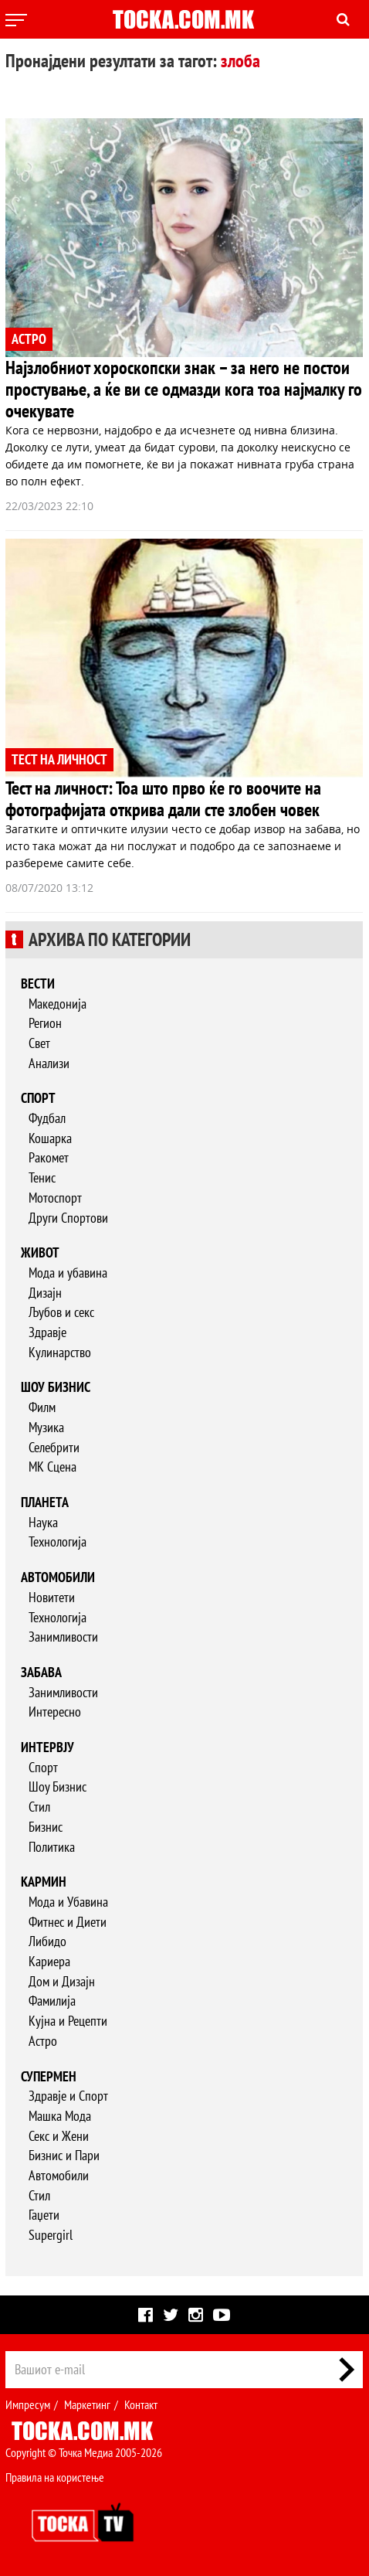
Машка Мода (60, 2116)
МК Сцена (52, 1466)
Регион (45, 1023)
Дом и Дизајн (62, 1981)
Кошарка (50, 1138)
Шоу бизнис (55, 1387)
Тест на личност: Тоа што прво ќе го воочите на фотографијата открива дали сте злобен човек (163, 799)
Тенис (42, 1177)
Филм (42, 1407)
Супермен (48, 2076)
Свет (39, 1043)
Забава (41, 1672)
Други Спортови (68, 1218)
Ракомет (49, 1157)
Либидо (47, 1941)
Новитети (52, 1597)
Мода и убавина (68, 1272)
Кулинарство (60, 1352)
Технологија (57, 1541)
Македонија (57, 1003)
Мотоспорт (55, 1197)
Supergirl (51, 2235)
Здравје (47, 1332)
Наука (43, 1522)
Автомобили (58, 1577)
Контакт (140, 2404)
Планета (45, 1502)
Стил (39, 1806)
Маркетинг (87, 2404)
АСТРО (29, 339)
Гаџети (44, 2215)
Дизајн (45, 1293)
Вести (38, 983)
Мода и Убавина (68, 1902)
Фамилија (52, 2000)
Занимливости (63, 1636)
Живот (40, 1252)
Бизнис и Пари (64, 2155)
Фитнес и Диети (68, 1922)
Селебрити (54, 1447)
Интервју (47, 1747)
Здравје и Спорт (68, 2096)
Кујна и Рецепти (68, 2021)
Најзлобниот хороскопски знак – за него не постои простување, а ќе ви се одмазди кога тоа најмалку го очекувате (183, 389)
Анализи (49, 1063)
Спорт (38, 1098)
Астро (43, 2041)
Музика (46, 1427)
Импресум (27, 2404)
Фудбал (47, 1118)
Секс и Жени (59, 2136)
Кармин (43, 1881)
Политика (52, 1847)
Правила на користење (54, 2477)
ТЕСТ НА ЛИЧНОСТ (59, 759)
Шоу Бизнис (57, 1786)
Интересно (55, 1711)
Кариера (49, 1961)
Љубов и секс (61, 1312)
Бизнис (46, 1827)
